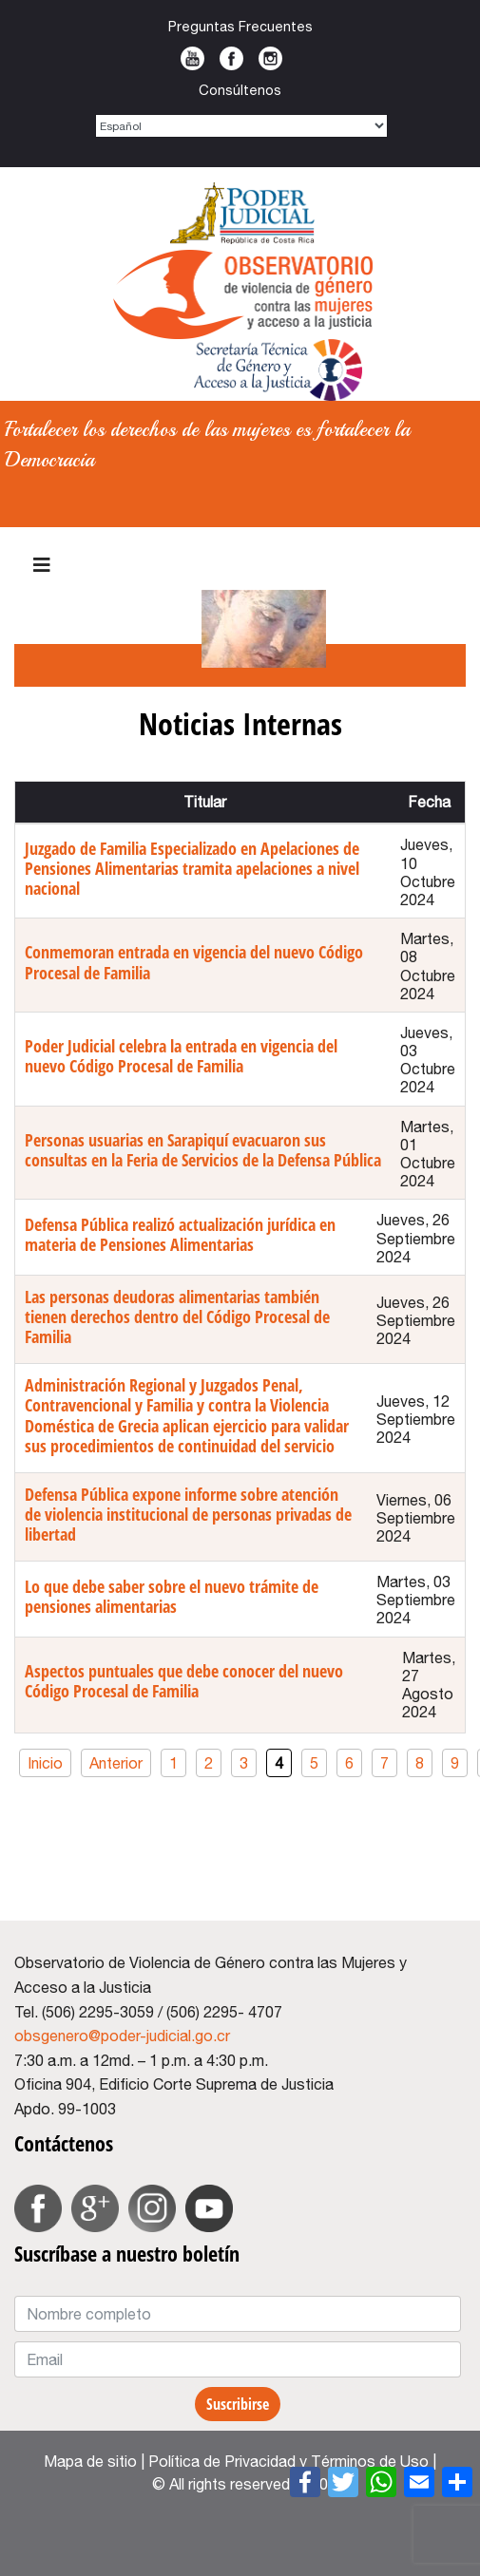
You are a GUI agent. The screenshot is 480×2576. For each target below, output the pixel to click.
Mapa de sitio (90, 2461)
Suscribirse (237, 2404)
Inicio (45, 1762)
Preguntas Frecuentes (240, 26)
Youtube (192, 58)
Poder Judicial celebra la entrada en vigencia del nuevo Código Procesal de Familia (181, 1055)
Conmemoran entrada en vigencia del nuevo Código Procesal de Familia (194, 961)
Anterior (116, 1762)
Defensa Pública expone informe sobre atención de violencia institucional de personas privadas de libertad (188, 1514)
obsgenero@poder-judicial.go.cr (122, 2035)
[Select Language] (241, 126)
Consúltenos (240, 90)
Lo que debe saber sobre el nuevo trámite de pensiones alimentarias (171, 1596)
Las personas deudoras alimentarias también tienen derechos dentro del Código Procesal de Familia (177, 1316)
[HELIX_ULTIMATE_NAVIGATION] (41, 565)
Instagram (270, 58)
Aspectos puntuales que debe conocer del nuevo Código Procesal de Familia (184, 1680)
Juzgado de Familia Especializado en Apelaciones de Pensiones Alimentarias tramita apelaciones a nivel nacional (192, 868)
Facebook (231, 58)
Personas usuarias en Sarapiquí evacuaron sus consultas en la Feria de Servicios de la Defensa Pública (203, 1149)
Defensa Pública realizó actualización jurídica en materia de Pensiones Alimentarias (180, 1234)
